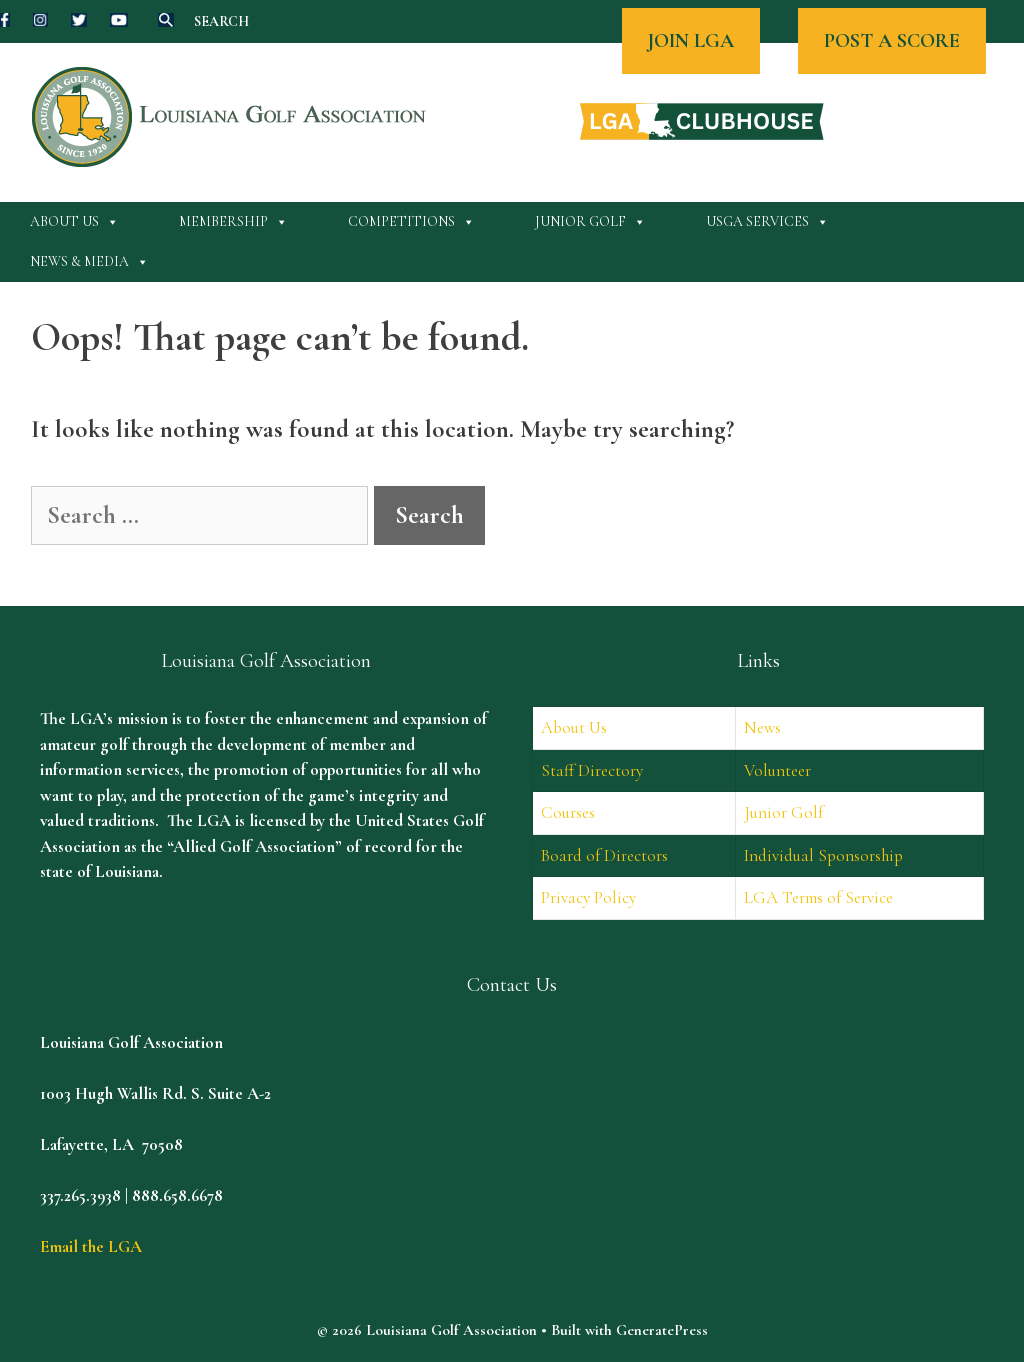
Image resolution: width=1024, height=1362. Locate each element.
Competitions (411, 222)
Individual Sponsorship (823, 855)
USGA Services (767, 222)
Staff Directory (592, 770)
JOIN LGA (691, 41)
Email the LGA (91, 1246)
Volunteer (777, 770)
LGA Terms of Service (818, 897)
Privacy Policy (588, 897)
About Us (74, 222)
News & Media (89, 262)
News (762, 727)
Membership (233, 222)
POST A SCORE (892, 41)
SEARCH (221, 21)
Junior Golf (590, 222)
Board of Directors (604, 855)
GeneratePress (662, 1330)
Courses (568, 812)
